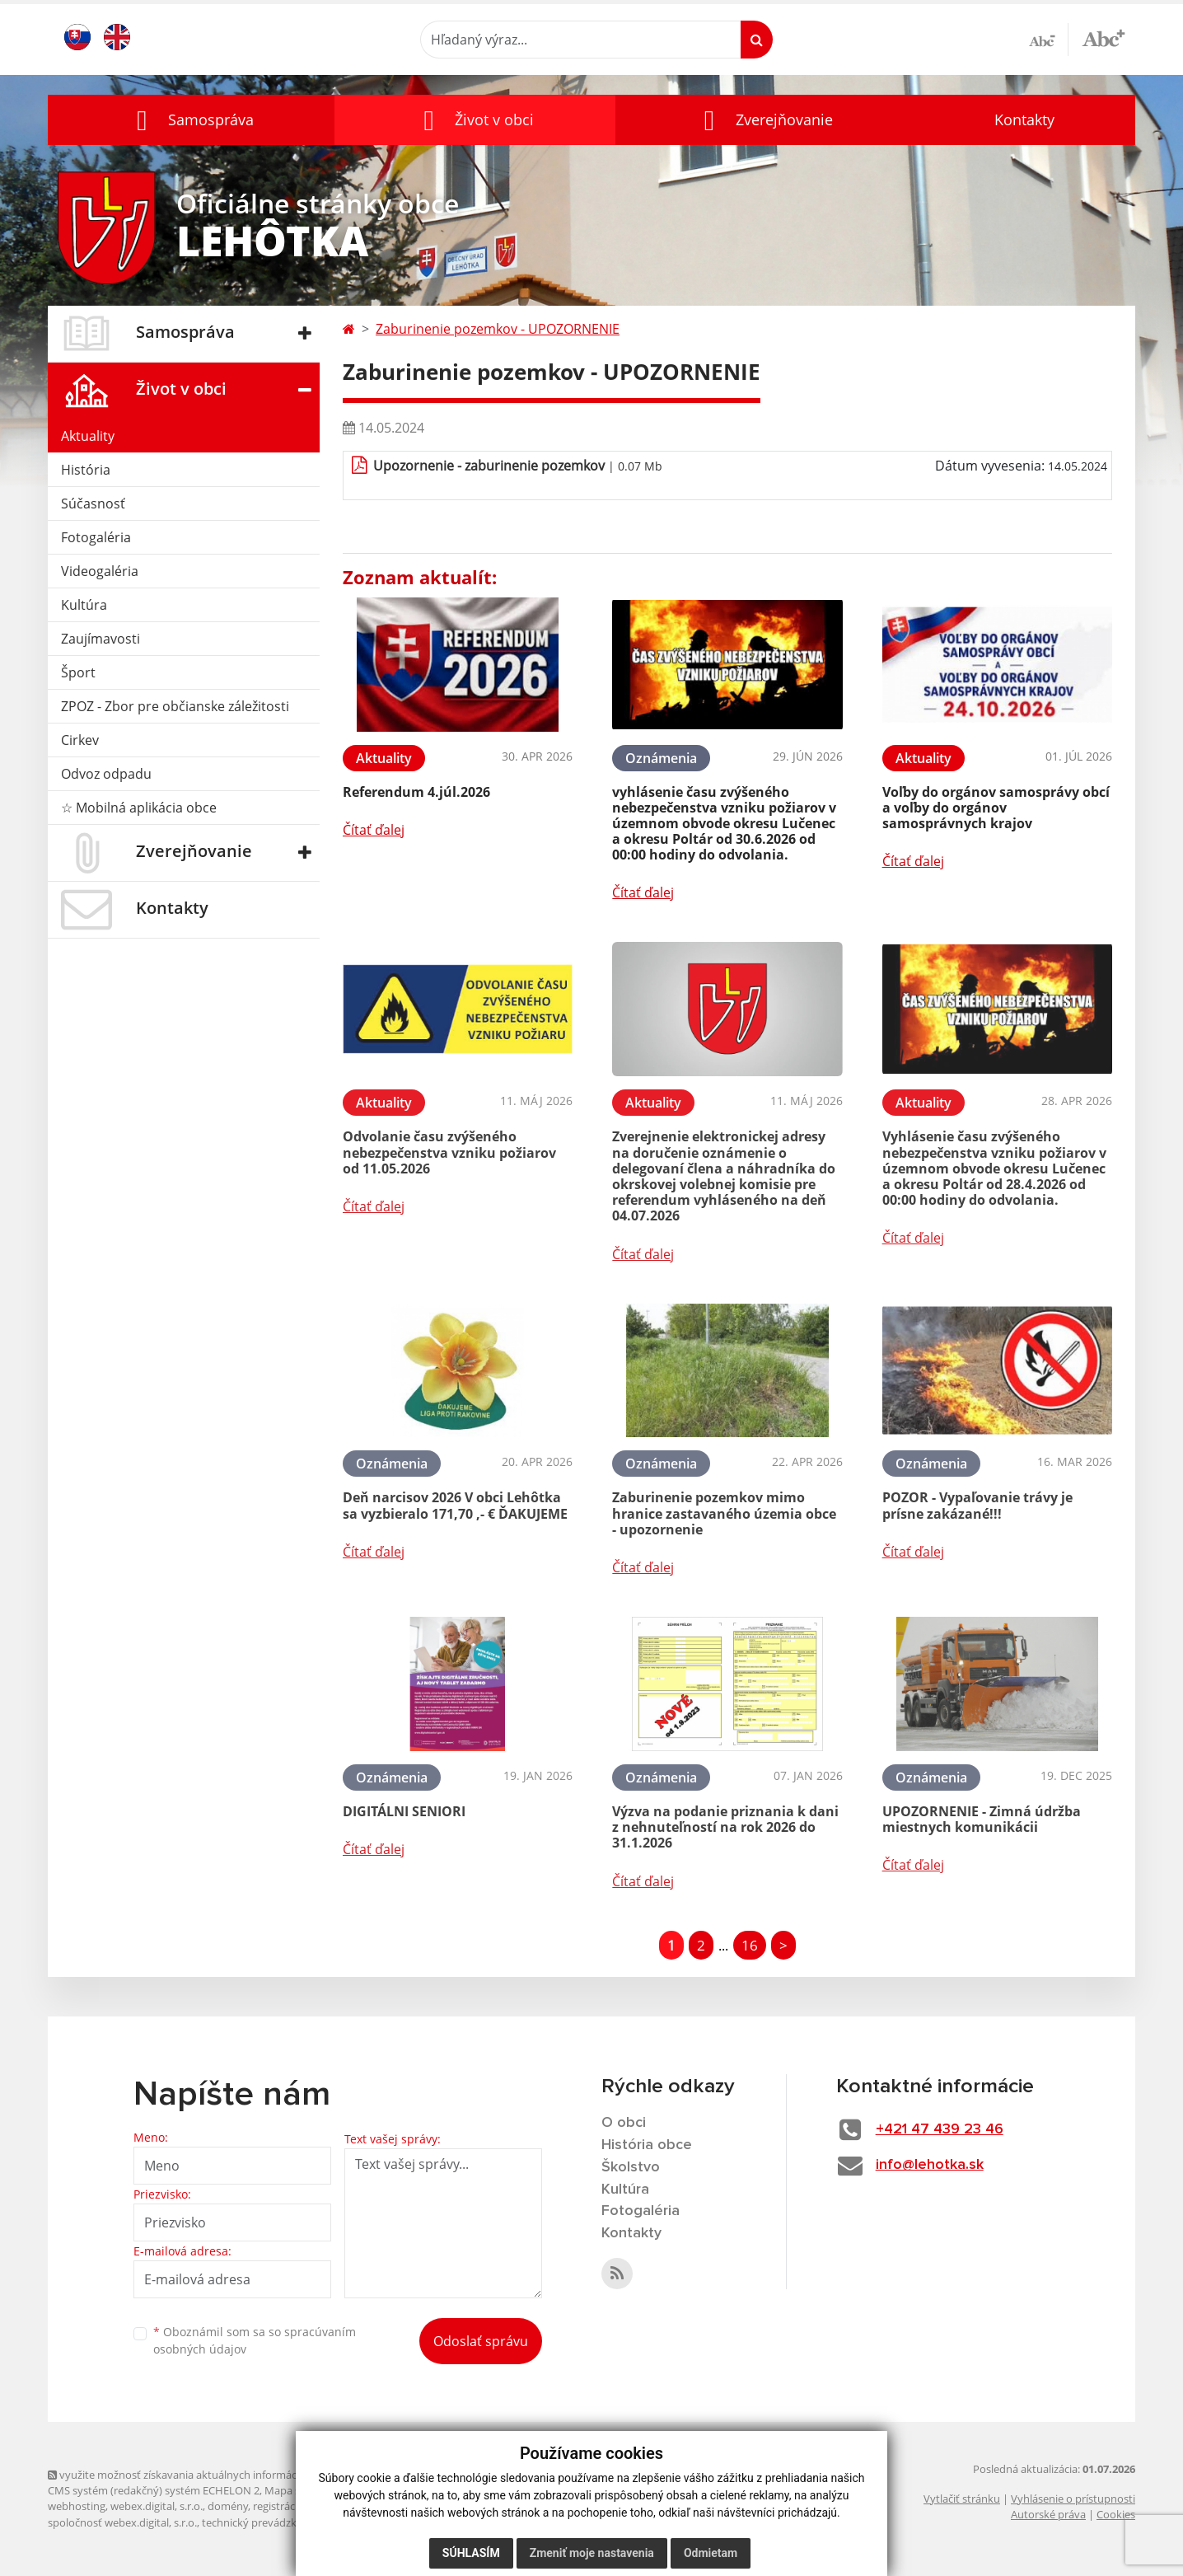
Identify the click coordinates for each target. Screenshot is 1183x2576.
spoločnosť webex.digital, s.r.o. (122, 2522)
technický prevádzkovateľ (264, 2522)
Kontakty (1024, 119)
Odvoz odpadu (106, 774)
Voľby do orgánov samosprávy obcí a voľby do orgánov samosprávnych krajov (996, 807)
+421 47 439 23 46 (939, 2129)
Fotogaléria (96, 537)
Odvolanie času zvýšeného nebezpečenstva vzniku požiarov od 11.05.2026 (449, 1152)
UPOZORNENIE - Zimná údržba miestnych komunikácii (981, 1819)
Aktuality (88, 436)
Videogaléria (99, 571)
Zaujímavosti (100, 639)
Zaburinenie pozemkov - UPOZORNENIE (498, 329)
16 (749, 1945)
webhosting (76, 2506)
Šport (78, 672)
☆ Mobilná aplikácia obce (139, 808)
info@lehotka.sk (930, 2164)
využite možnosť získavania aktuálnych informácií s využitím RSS (211, 2474)
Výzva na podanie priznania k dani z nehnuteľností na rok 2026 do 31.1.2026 (725, 1827)
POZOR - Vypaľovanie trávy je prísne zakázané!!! (977, 1505)
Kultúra (84, 605)
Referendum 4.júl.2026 (416, 792)
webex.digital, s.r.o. (156, 2506)
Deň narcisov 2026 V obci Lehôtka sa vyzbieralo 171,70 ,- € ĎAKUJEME (455, 1505)
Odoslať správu (480, 2341)
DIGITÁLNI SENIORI (404, 1811)
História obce (646, 2145)
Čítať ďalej (373, 830)
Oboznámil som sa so (254, 2340)
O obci (623, 2122)
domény (228, 2506)
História (85, 470)
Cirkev (80, 740)
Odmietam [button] (710, 2553)
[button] (191, 120)
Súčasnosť (93, 503)
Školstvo (630, 2167)
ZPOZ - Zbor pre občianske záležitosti (175, 706)
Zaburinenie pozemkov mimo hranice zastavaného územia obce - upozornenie (724, 1513)
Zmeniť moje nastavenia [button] (592, 2553)
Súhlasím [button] (471, 2553)
